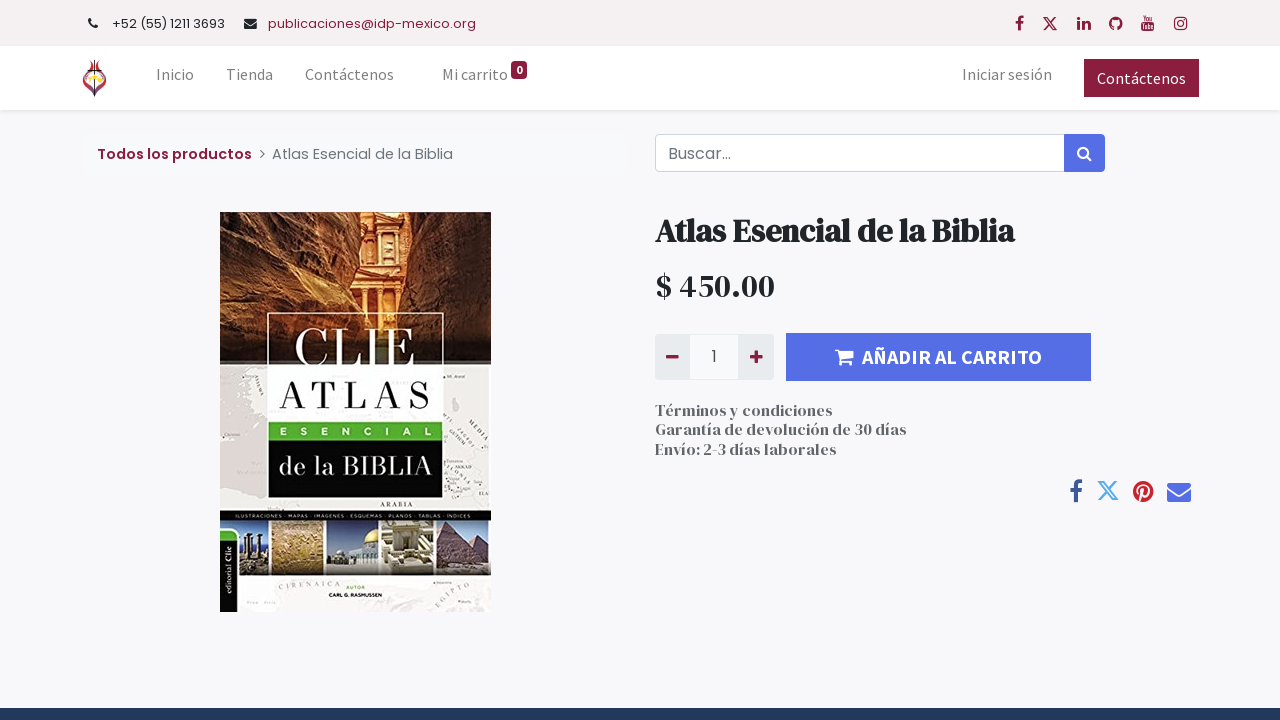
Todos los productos (174, 154)
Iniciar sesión (1003, 74)
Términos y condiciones (744, 410)
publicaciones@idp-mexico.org (372, 23)
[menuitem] (180, 78)
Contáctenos (1137, 78)
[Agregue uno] (755, 357)
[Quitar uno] (672, 357)
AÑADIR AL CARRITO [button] (938, 356)
